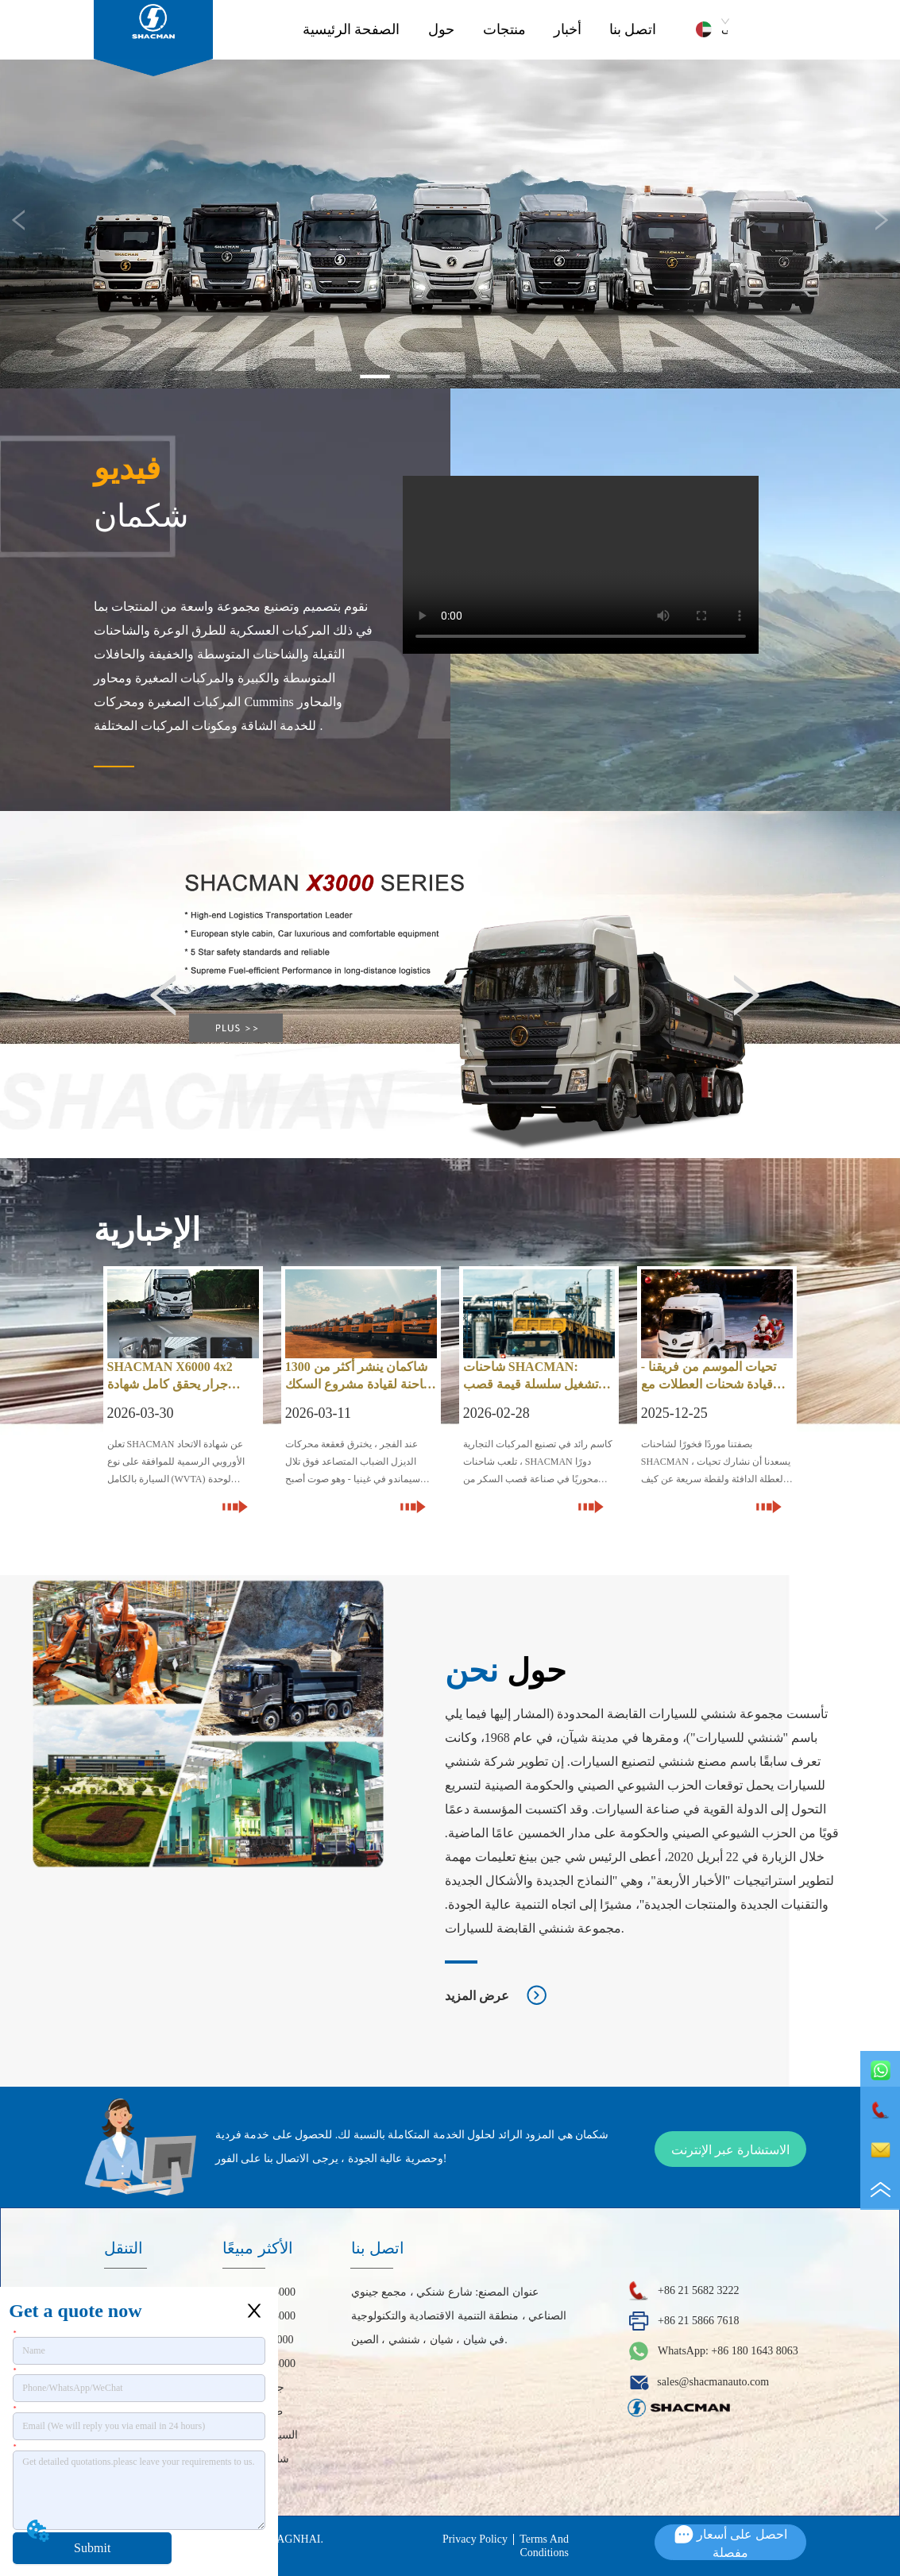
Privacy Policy (475, 2539)
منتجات (504, 29)
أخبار (567, 29)
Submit (92, 2548)
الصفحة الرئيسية (351, 29)
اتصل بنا (633, 29)
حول (441, 29)
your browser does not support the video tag (581, 565)
